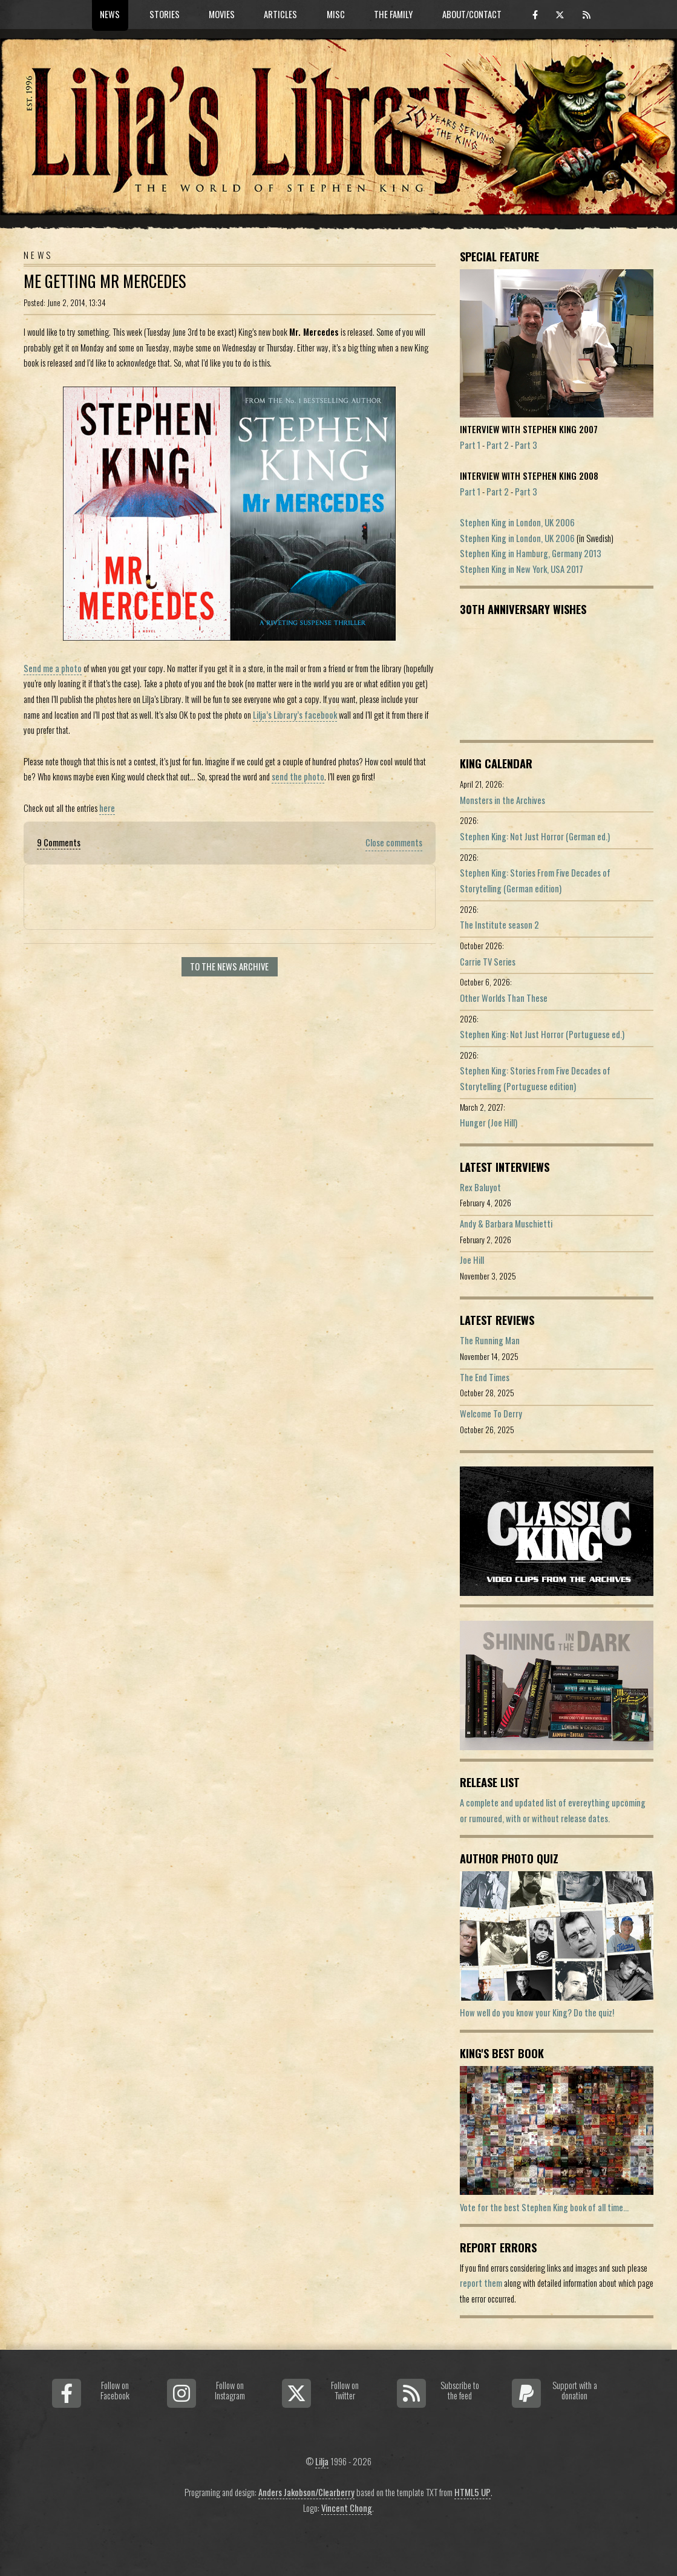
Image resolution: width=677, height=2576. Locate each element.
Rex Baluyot (480, 1187)
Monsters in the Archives (502, 800)
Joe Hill (472, 1260)
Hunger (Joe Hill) (488, 1122)
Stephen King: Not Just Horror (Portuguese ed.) (542, 1034)
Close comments (393, 842)
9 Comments (58, 842)
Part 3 (526, 445)
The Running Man (490, 1340)
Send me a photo (53, 668)
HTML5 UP (472, 2492)
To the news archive (229, 966)
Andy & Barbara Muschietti (506, 1223)
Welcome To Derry (491, 1413)
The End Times (484, 1377)
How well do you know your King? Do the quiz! (537, 2012)
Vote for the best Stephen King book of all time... (544, 2207)
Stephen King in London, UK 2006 (517, 522)
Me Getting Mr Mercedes (105, 281)
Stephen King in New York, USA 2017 (521, 569)
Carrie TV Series (487, 961)
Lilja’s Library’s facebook (295, 714)
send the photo (298, 776)
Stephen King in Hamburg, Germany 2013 (530, 553)
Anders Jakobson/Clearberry (306, 2492)
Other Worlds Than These (504, 998)
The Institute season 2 (499, 924)
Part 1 (470, 445)
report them (481, 2283)
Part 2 (497, 445)
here (107, 808)
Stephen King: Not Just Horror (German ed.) (535, 836)
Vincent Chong (346, 2508)
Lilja (322, 2461)
